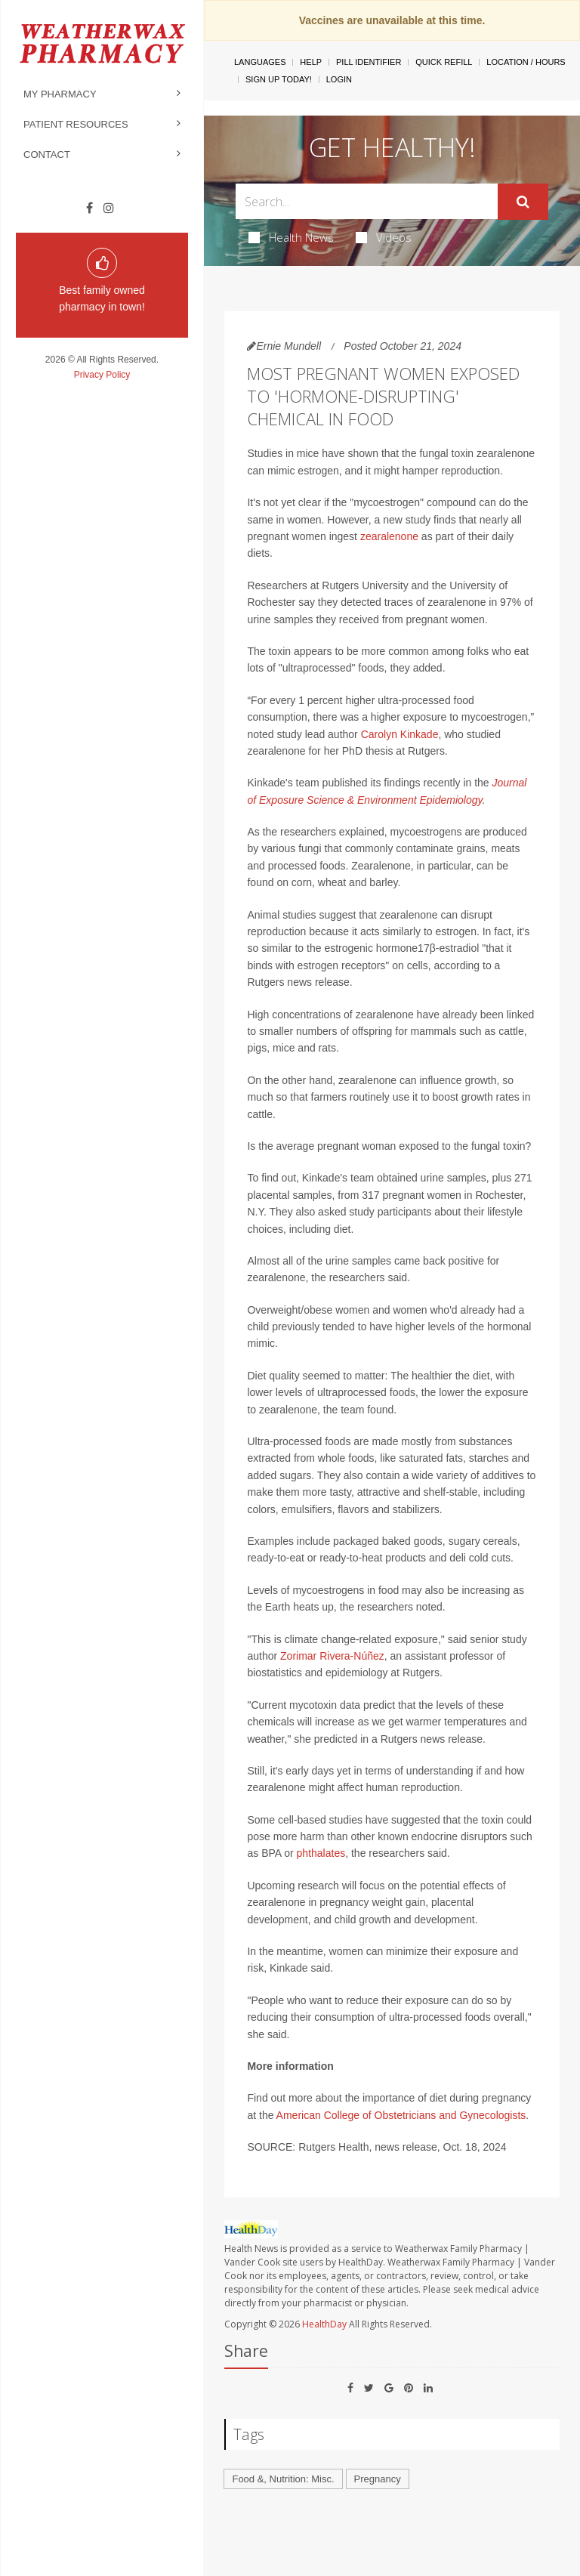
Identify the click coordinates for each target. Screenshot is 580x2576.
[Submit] (523, 202)
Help (311, 61)
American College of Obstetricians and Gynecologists (401, 2115)
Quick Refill (443, 61)
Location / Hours (525, 61)
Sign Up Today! (278, 79)
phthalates (321, 1853)
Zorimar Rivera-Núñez (332, 1656)
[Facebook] (89, 208)
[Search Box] (366, 201)
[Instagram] (108, 208)
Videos (384, 237)
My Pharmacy (60, 94)
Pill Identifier (368, 61)
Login (339, 79)
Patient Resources (75, 124)
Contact (46, 154)
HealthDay (324, 2324)
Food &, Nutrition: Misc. (283, 2479)
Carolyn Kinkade (400, 734)
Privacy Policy (102, 374)
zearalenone (389, 536)
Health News (291, 237)
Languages (259, 61)
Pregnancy (377, 2479)
